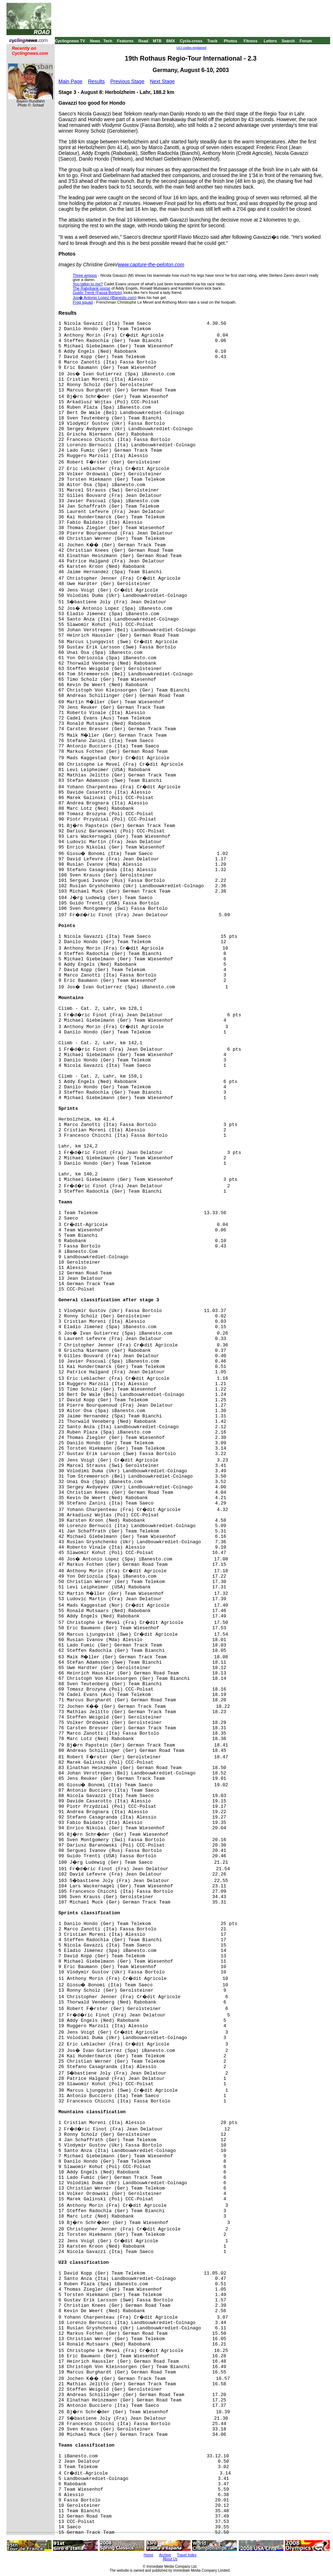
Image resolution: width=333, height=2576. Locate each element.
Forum (306, 41)
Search (288, 41)
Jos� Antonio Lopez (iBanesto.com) (105, 297)
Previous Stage (127, 81)
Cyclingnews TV (70, 41)
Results (96, 81)
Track (212, 41)
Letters (270, 41)
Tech (107, 41)
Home (148, 2555)
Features (125, 41)
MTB (157, 41)
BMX (170, 41)
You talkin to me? (88, 284)
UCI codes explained (191, 47)
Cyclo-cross (191, 41)
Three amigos (85, 275)
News (95, 41)
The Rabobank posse (91, 288)
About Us (170, 2559)
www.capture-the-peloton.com (151, 264)
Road (143, 41)
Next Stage (162, 81)
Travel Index (187, 2555)
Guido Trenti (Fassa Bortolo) (97, 292)
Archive (165, 2555)
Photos (230, 41)
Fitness (250, 41)
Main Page (70, 81)
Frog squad (83, 302)
